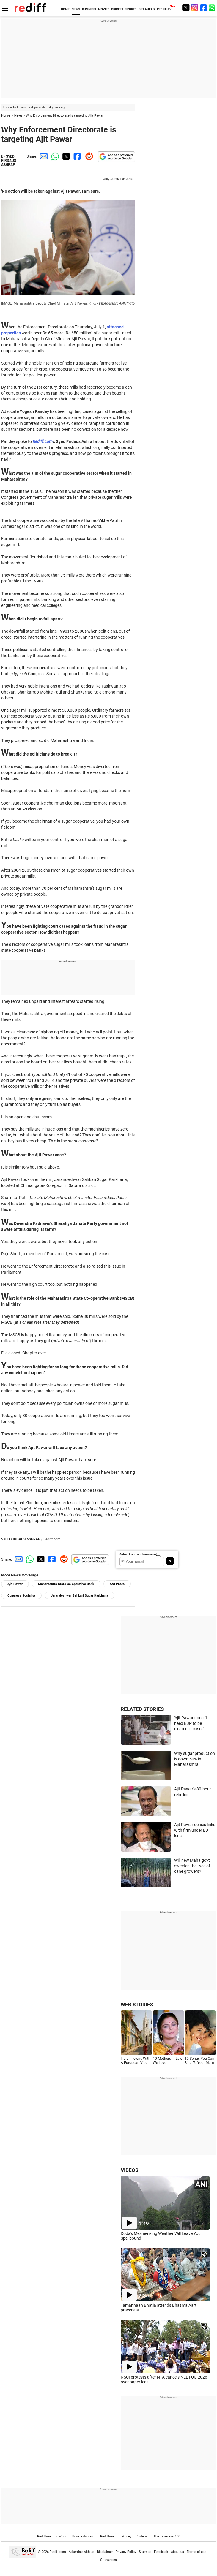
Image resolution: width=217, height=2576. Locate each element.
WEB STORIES (137, 2004)
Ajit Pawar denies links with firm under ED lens (194, 1830)
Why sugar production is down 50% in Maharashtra (194, 1759)
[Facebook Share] (76, 156)
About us (177, 2552)
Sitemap (145, 2552)
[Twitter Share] (65, 156)
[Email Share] (42, 156)
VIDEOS (129, 2170)
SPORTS (130, 9)
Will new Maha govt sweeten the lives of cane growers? (192, 1866)
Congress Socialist (21, 1595)
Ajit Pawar (15, 1584)
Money (126, 2536)
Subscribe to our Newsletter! (138, 1554)
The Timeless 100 (166, 2536)
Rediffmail (108, 2536)
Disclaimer (105, 2552)
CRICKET (117, 9)
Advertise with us (81, 2552)
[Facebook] (203, 7)
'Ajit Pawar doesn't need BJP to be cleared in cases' (190, 1723)
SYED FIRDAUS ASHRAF (8, 160)
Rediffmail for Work (51, 2536)
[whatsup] (212, 7)
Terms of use (196, 2552)
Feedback (161, 2552)
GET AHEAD (147, 9)
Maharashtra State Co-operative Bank (66, 1584)
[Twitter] (185, 7)
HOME (65, 9)
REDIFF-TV (164, 9)
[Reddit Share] (88, 156)
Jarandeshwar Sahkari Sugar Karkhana (79, 1595)
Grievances (108, 2560)
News (18, 116)
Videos (142, 2536)
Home (5, 116)
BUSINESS (89, 9)
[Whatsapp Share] (54, 156)
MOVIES (103, 9)
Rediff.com (58, 2552)
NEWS (76, 9)
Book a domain (83, 2536)
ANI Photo (117, 1584)
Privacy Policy (126, 2552)
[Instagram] (194, 7)
